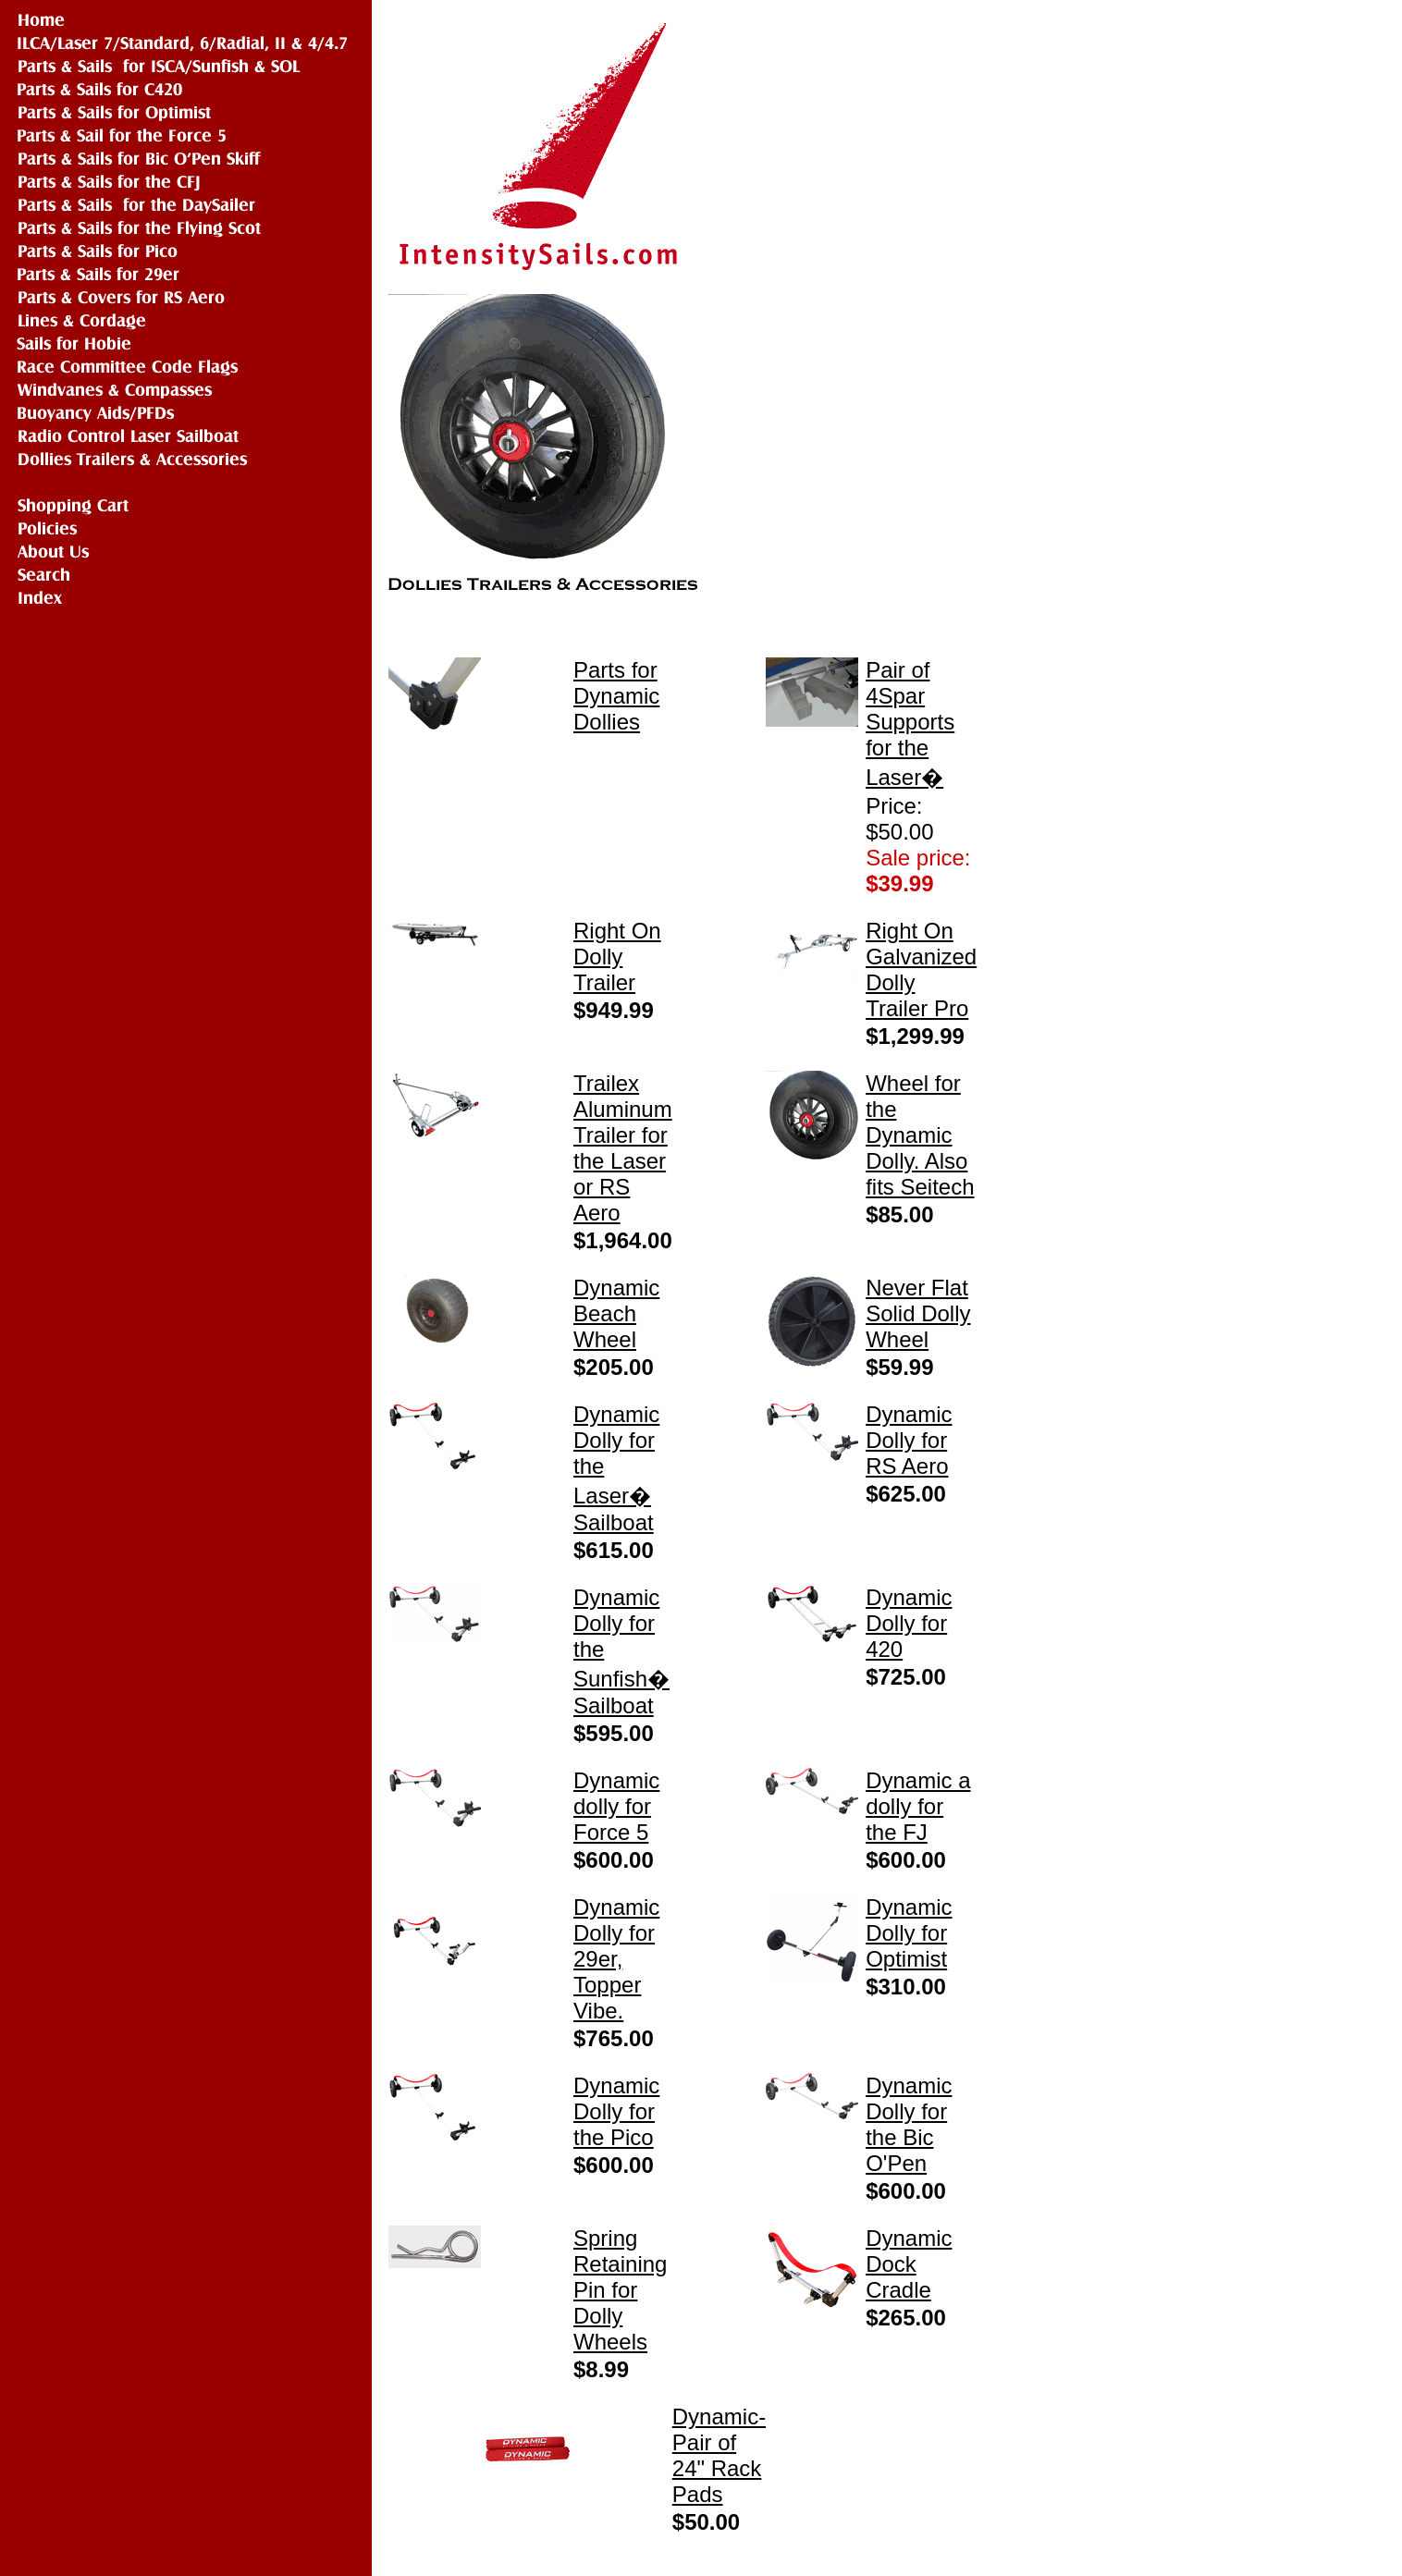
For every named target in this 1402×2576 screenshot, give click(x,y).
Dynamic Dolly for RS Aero (909, 1440)
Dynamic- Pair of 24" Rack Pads (719, 2455)
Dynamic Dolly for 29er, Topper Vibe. (616, 1959)
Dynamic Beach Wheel (616, 1313)
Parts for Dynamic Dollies (616, 695)
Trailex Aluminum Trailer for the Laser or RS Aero (622, 1148)
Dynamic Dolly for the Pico (616, 2111)
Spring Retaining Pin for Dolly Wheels (620, 2290)
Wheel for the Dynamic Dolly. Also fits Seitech (920, 1135)
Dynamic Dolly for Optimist (909, 1933)
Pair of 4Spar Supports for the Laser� (910, 723)
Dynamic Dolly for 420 (909, 1623)
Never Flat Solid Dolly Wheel (918, 1313)
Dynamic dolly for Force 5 (616, 1806)
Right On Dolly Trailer (617, 956)
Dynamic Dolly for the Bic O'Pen (909, 2124)
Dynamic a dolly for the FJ (918, 1806)
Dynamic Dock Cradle (909, 2264)
